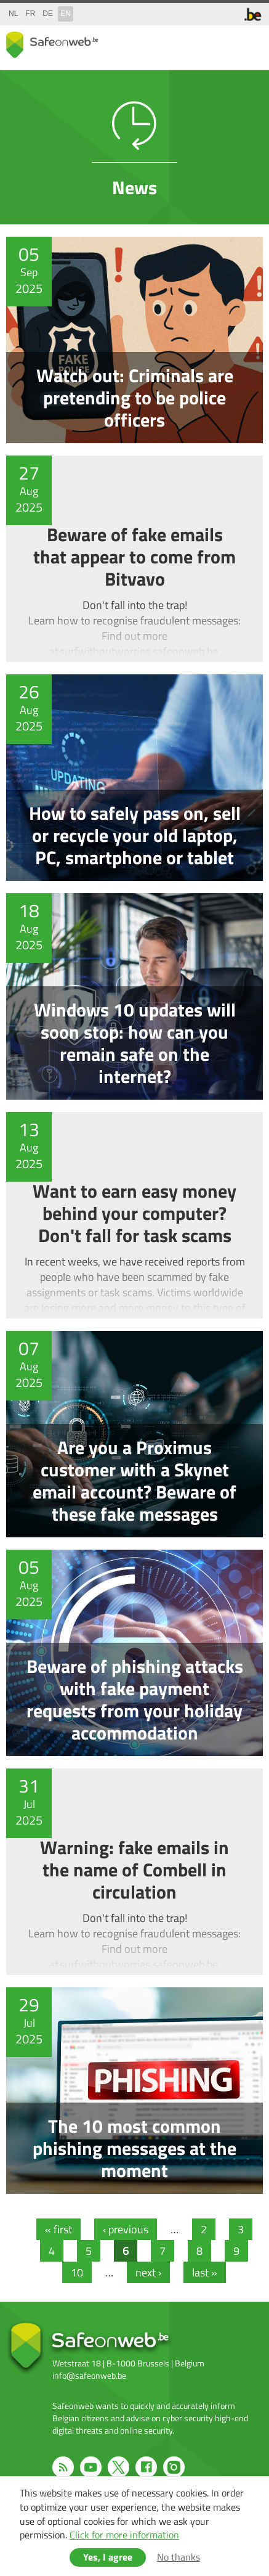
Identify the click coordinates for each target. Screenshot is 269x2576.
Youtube (91, 2467)
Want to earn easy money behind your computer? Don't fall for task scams (134, 1215)
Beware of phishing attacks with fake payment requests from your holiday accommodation (134, 1653)
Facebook (146, 2467)
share (201, 42)
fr (30, 13)
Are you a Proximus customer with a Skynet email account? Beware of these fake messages (134, 1434)
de (47, 13)
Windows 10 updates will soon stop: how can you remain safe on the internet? (134, 996)
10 (81, 2272)
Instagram (174, 2467)
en (65, 13)
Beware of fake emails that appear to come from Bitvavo (134, 559)
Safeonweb (52, 44)
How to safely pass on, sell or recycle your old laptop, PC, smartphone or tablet (134, 777)
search (226, 42)
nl (13, 13)
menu (250, 42)
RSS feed (63, 2467)
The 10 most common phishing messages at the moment (134, 2090)
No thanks (178, 2556)
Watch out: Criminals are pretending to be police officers (134, 340)
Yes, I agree (107, 2556)
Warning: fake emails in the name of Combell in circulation (134, 1871)
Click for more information (124, 2534)
